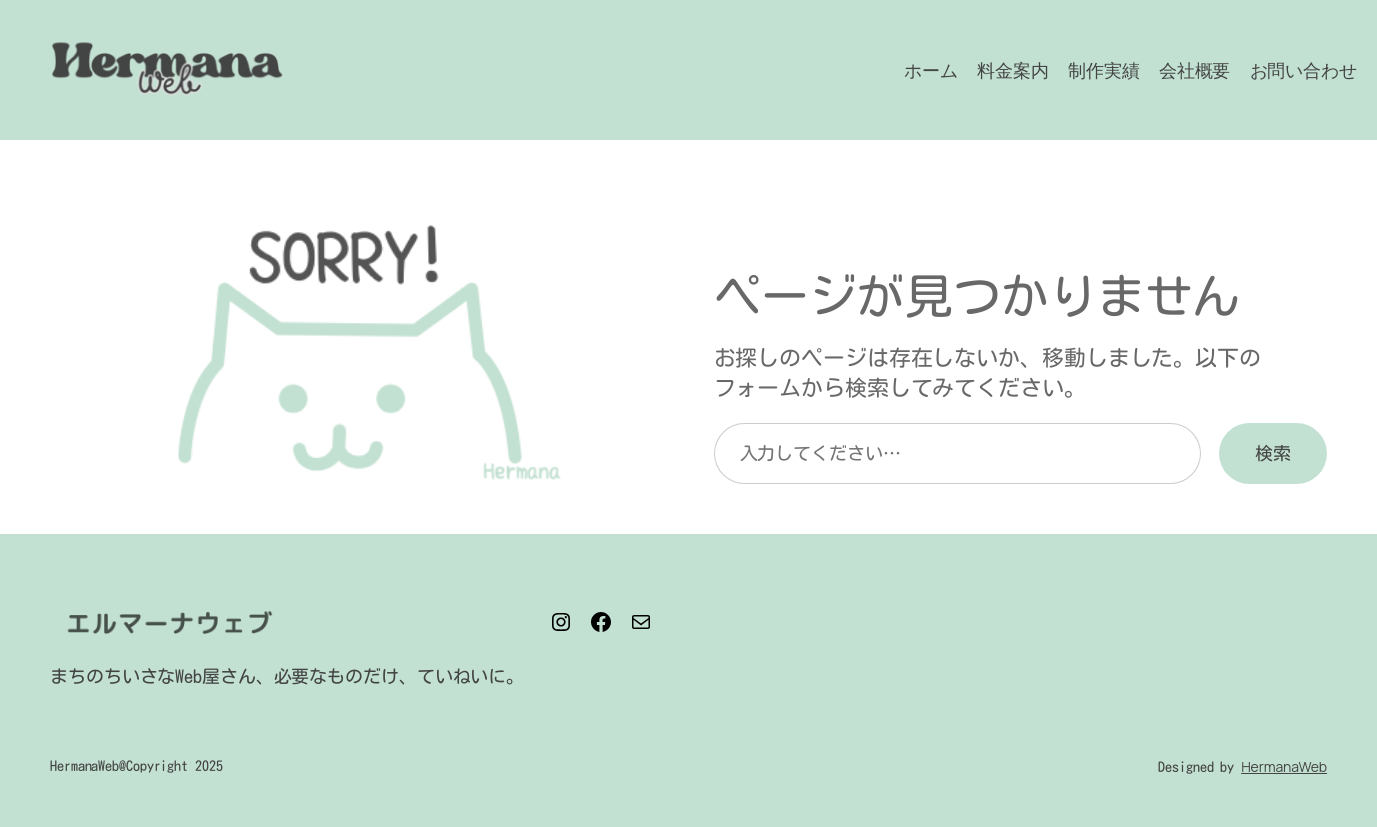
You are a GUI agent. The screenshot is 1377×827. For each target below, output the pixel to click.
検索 (1273, 453)
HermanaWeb (1284, 766)
